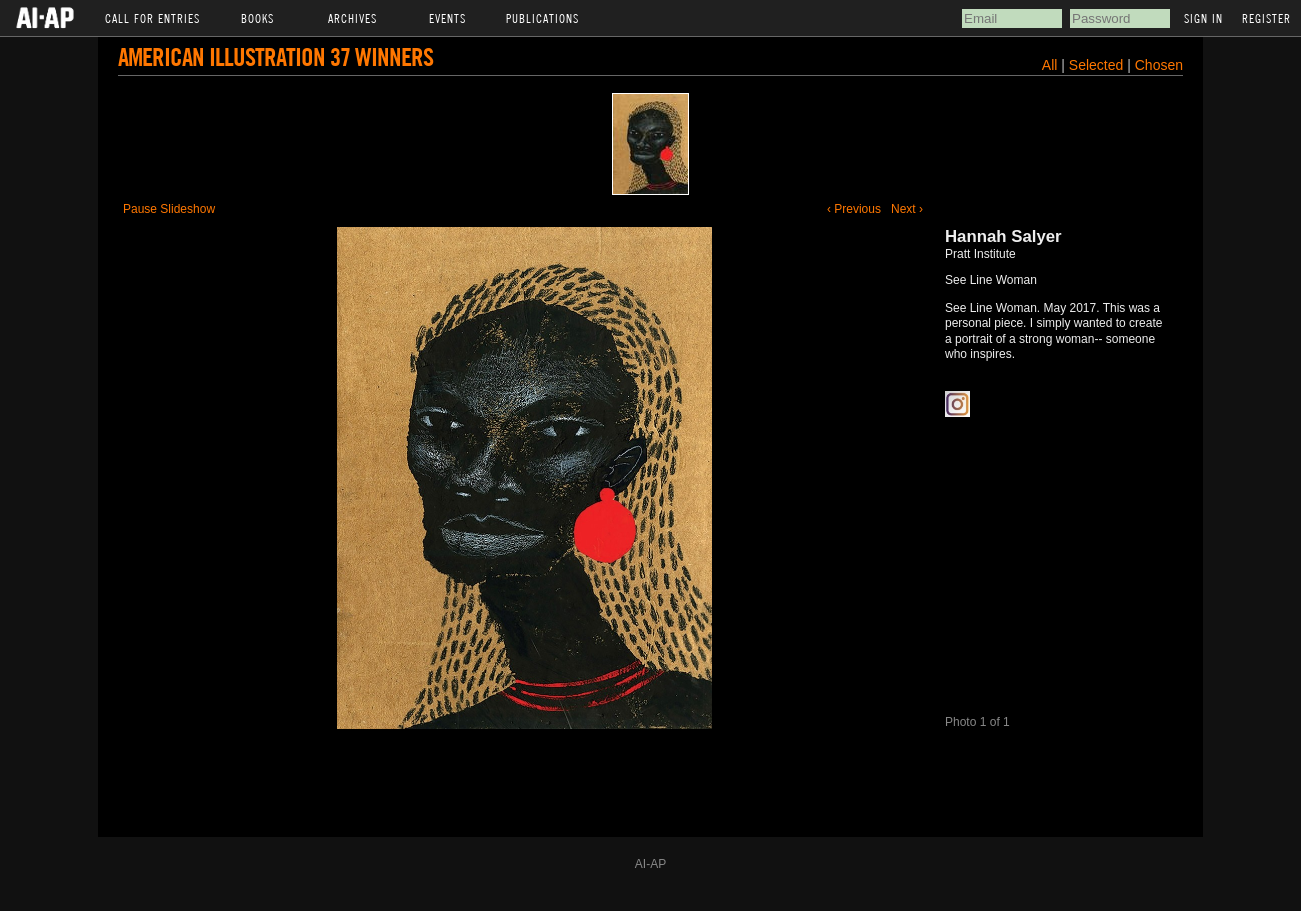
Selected (1098, 65)
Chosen (1159, 65)
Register (1266, 18)
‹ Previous (854, 209)
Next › (907, 209)
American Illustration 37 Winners (275, 56)
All (1050, 65)
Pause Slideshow (169, 209)
